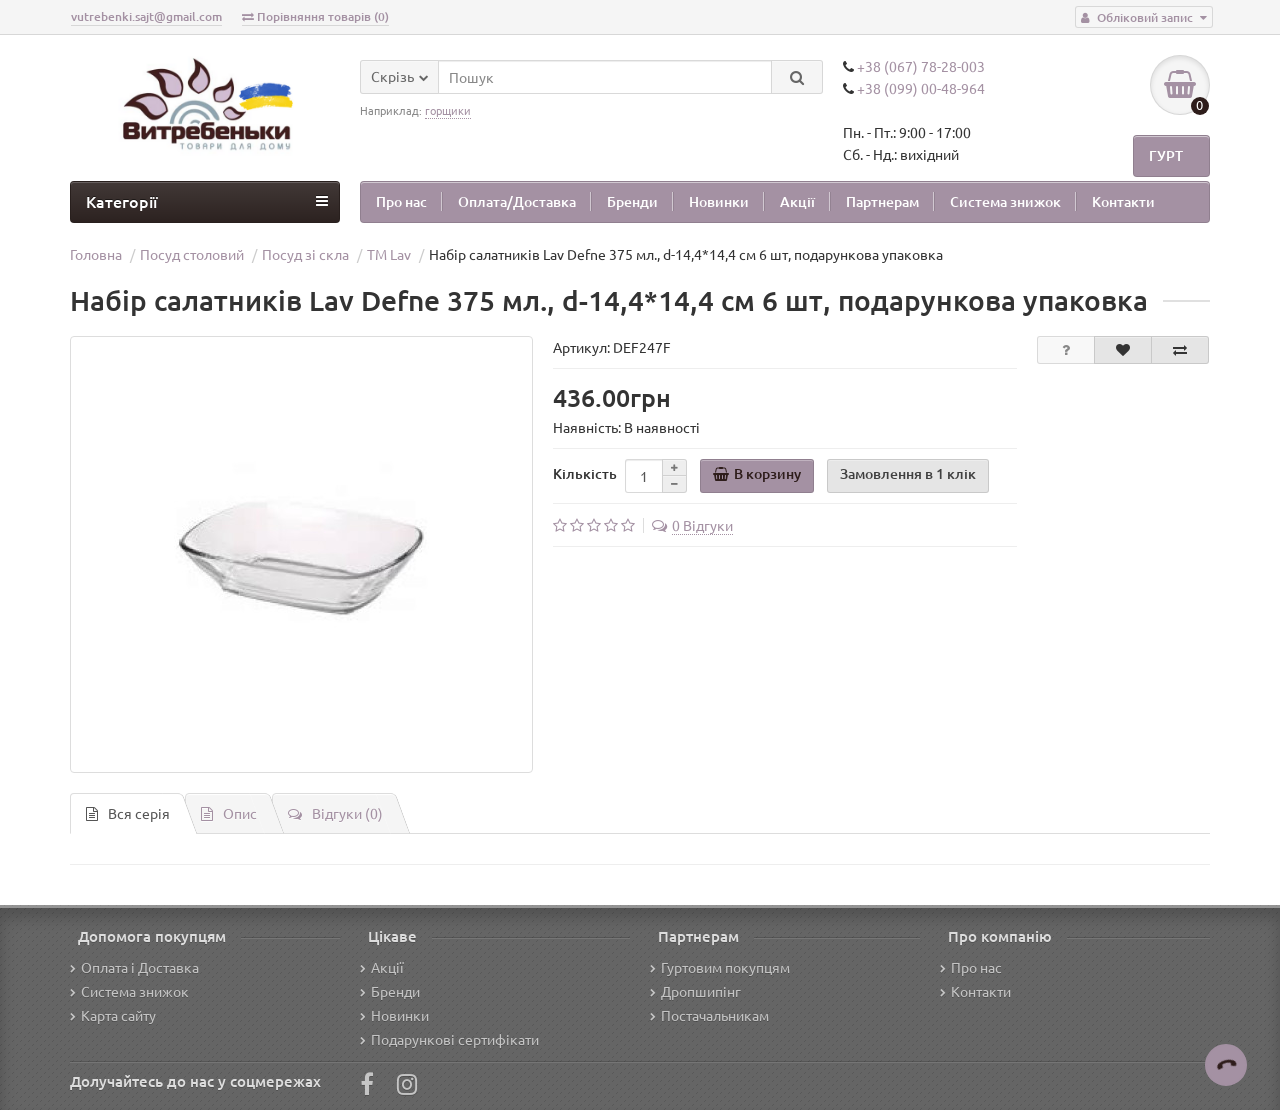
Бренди (632, 201)
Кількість (585, 473)
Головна (96, 254)
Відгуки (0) (335, 813)
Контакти (1123, 201)
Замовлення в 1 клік (908, 473)
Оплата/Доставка (517, 201)
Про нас (401, 201)
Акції (797, 201)
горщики (448, 110)
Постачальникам (709, 1015)
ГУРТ (1166, 155)
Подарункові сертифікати (449, 1039)
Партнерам (882, 201)
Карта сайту (113, 1015)
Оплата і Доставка (134, 967)
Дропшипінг (695, 991)
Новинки (719, 201)
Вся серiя (128, 813)
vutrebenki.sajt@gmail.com (146, 16)
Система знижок (1005, 201)
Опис (229, 813)
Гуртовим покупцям (720, 967)
